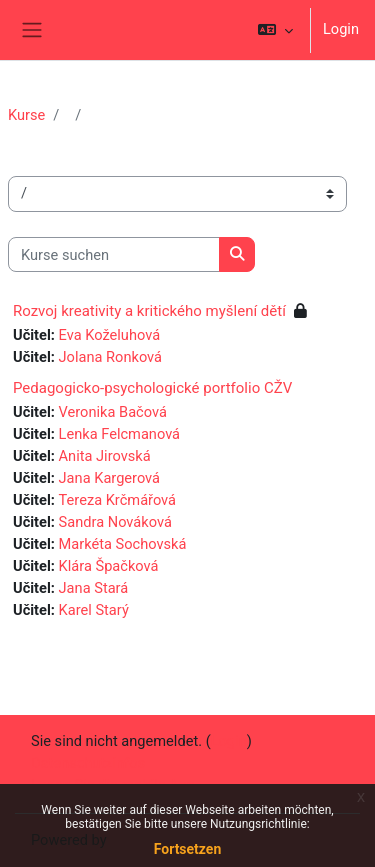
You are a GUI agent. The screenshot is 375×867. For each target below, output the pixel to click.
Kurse (26, 115)
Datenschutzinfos (88, 763)
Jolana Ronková (110, 357)
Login (341, 29)
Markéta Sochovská (123, 544)
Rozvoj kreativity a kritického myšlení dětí (149, 311)
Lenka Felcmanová (120, 434)
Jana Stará (94, 588)
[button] (275, 30)
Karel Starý (94, 610)
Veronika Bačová (113, 412)
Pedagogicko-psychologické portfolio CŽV (152, 388)
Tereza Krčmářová (117, 500)
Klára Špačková (109, 566)
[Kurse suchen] (114, 255)
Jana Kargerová (109, 478)
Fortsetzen (188, 849)
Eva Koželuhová (110, 335)
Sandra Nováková (115, 522)
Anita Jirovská (105, 456)
